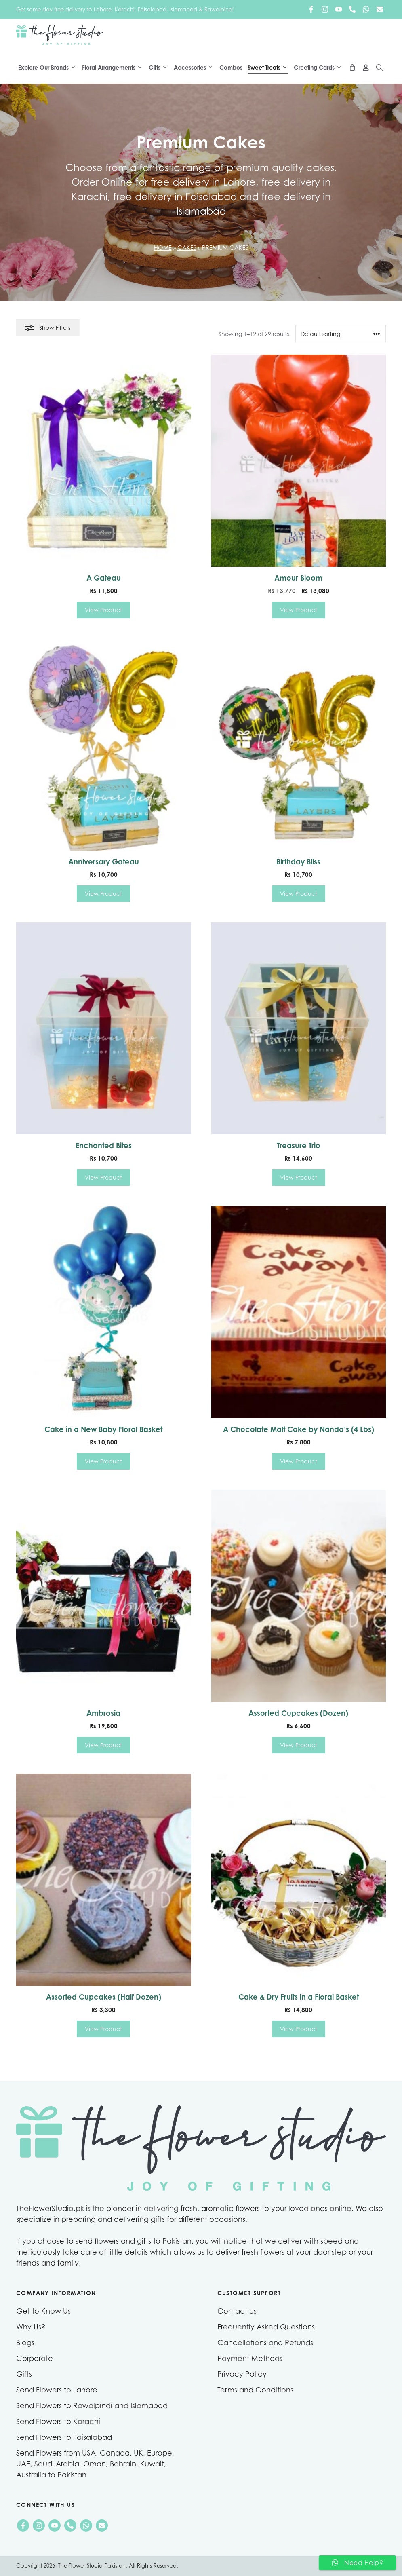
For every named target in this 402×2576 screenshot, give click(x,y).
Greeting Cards (320, 67)
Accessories (195, 67)
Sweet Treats (270, 67)
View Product (103, 609)
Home (163, 247)
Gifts (160, 67)
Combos (230, 67)
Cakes (186, 247)
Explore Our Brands (49, 67)
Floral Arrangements (114, 67)
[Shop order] (340, 333)
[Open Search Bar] (379, 67)
